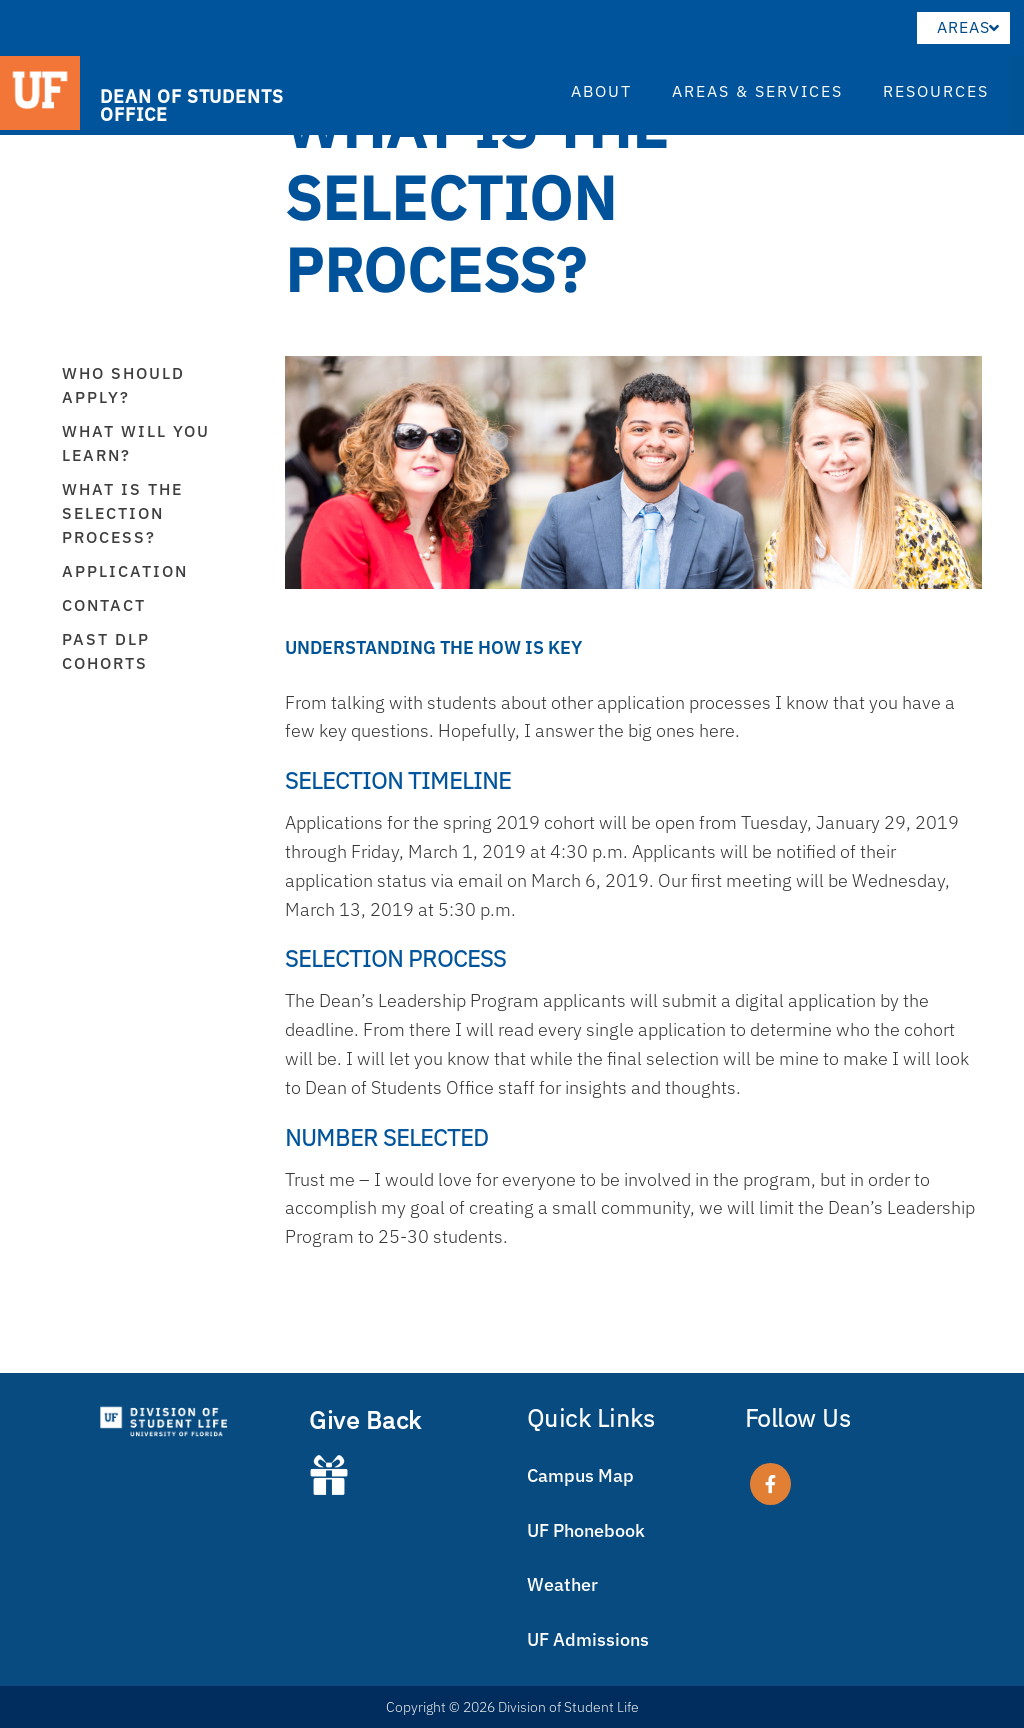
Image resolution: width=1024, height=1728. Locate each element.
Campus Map (580, 1475)
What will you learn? (136, 443)
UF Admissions (588, 1639)
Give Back (365, 1420)
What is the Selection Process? (122, 513)
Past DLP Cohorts (106, 651)
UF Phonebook (586, 1530)
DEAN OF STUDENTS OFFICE (191, 104)
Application (125, 571)
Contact (104, 605)
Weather (562, 1584)
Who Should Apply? (123, 385)
